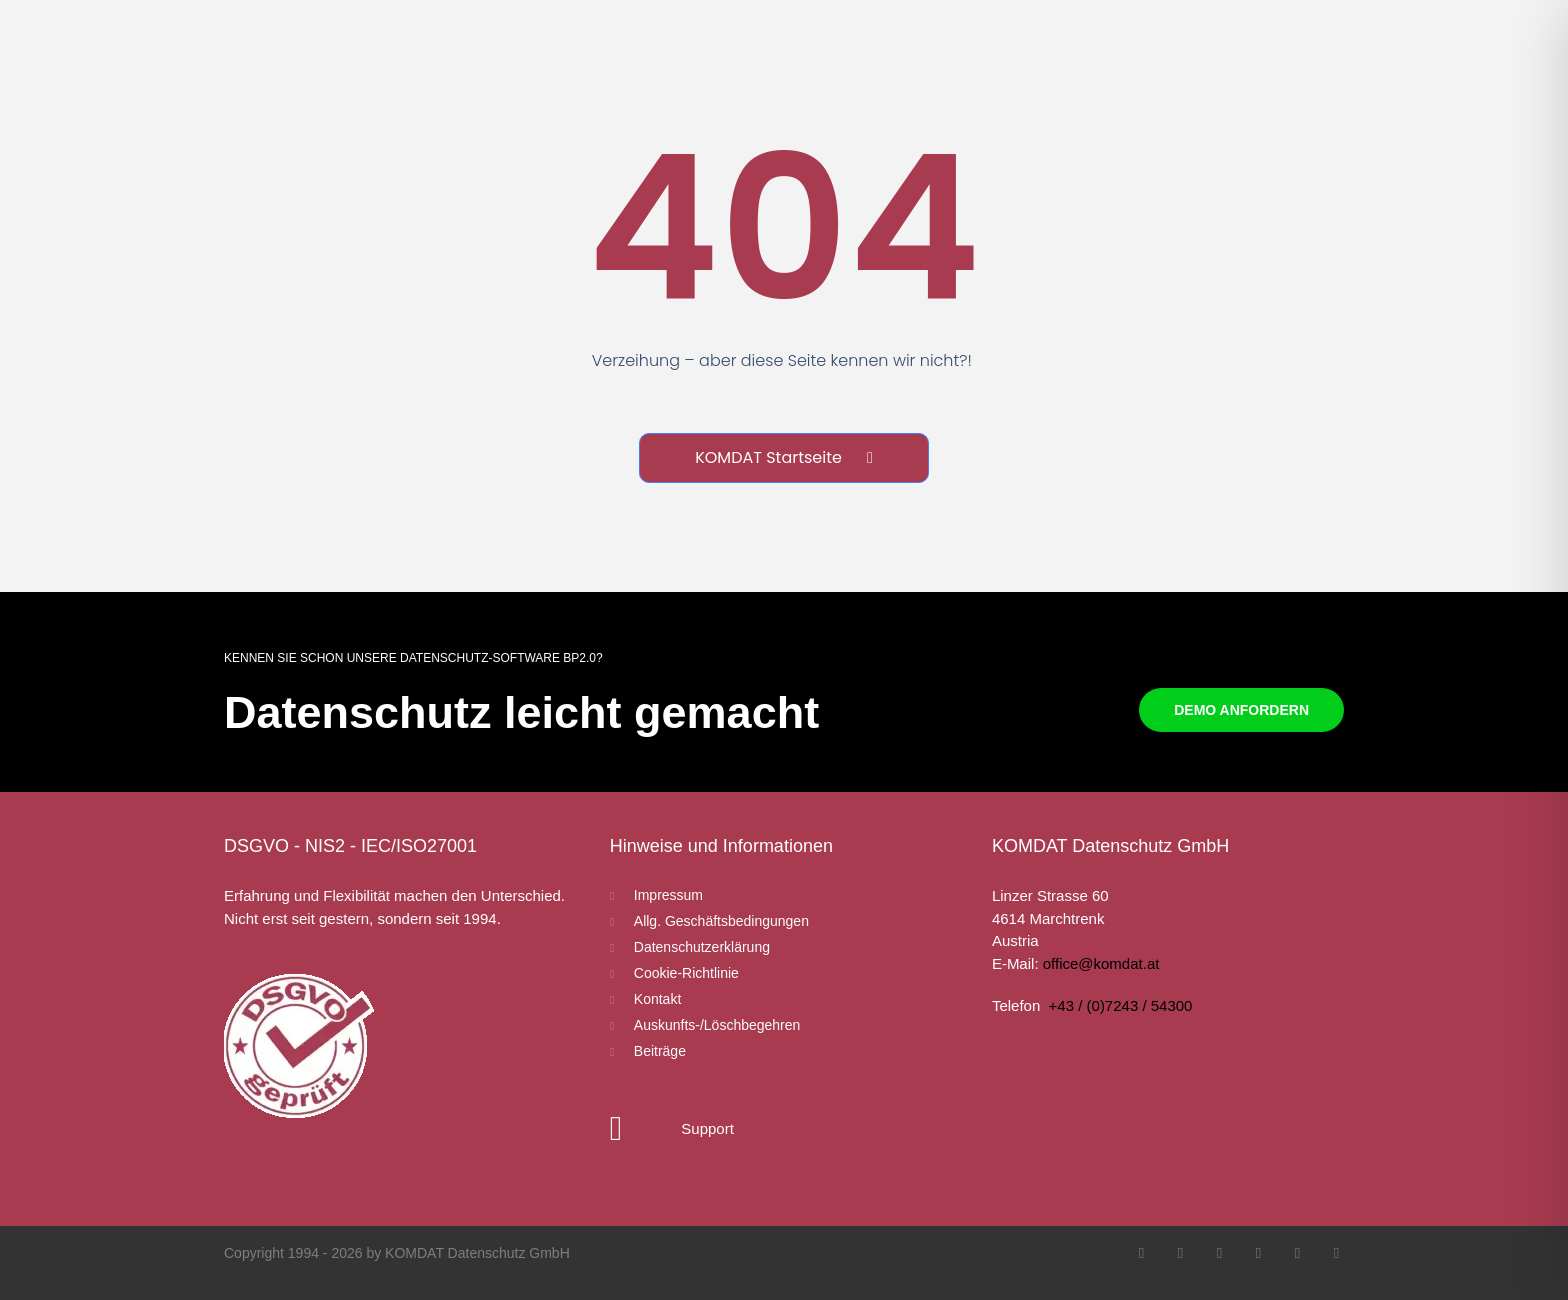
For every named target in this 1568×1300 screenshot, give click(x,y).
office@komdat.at (1101, 963)
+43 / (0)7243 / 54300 (1121, 1005)
